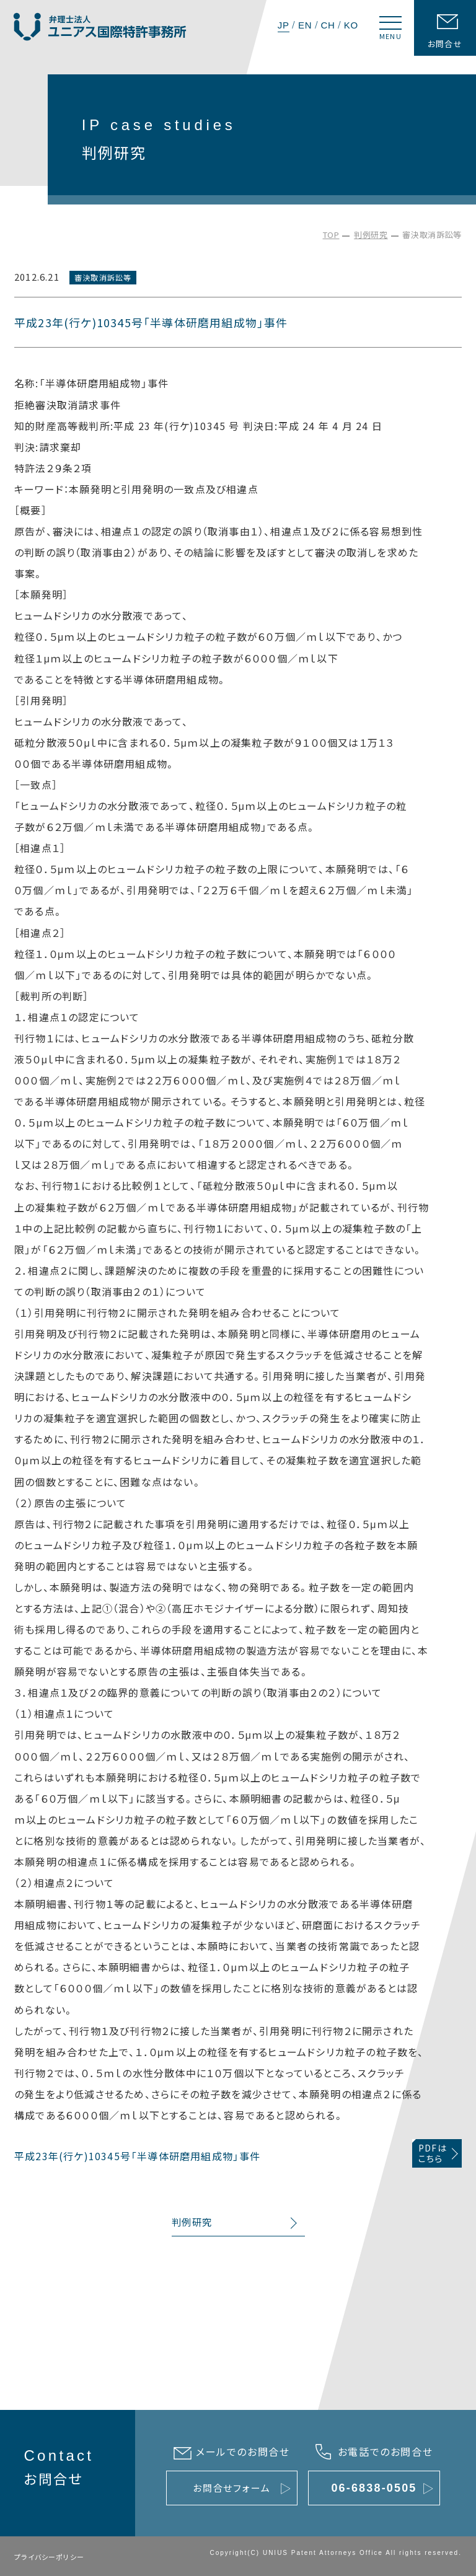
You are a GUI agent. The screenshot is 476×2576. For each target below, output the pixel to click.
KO (351, 25)
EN (305, 25)
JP (283, 25)
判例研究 (371, 234)
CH (327, 25)
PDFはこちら (432, 2153)
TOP (331, 234)
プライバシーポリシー (49, 2557)
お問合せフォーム (231, 2487)
